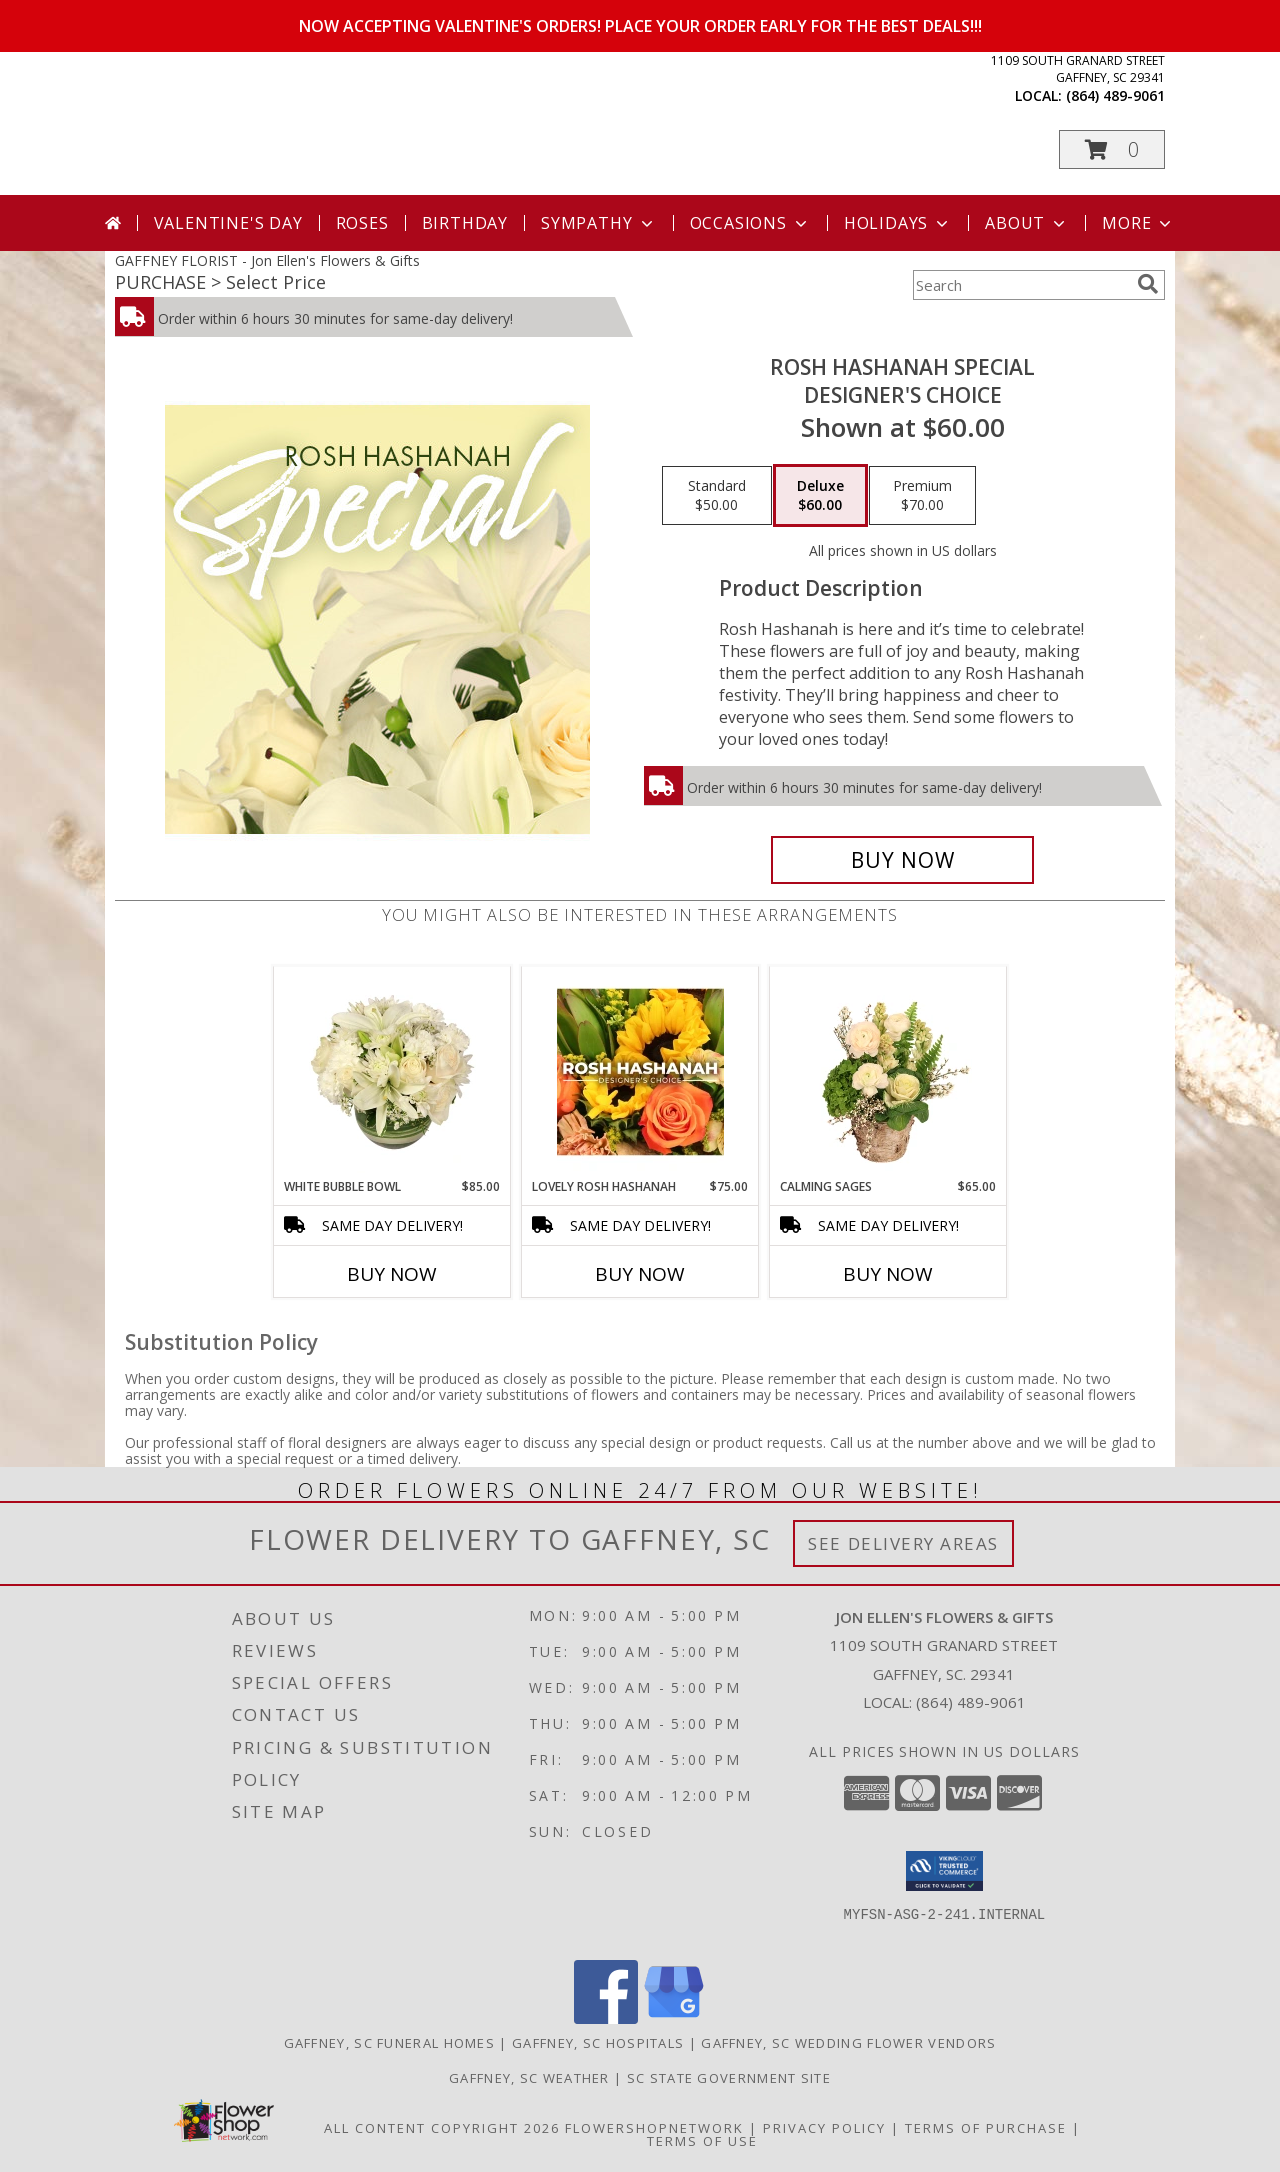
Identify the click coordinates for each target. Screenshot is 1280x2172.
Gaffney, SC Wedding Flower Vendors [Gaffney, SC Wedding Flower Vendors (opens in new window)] (848, 2043)
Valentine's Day (228, 223)
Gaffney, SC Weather (529, 2078)
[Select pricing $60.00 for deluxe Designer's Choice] (820, 496)
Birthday (465, 223)
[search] (1148, 284)
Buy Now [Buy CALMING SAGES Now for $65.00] (888, 1274)
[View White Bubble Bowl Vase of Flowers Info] (392, 1072)
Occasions (750, 223)
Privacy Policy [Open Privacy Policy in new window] (824, 2128)
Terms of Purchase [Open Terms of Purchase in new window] (986, 2128)
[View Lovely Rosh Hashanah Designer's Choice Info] (640, 1072)
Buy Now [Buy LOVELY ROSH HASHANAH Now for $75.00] (640, 1274)
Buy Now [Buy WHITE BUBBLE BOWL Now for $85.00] (392, 1274)
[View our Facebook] (606, 2018)
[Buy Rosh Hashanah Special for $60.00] (902, 860)
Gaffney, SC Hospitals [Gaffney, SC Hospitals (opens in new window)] (598, 2043)
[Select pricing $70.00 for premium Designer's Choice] (922, 496)
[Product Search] (1021, 285)
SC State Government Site (729, 2078)
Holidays (898, 223)
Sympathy (598, 223)
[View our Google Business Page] (674, 2018)
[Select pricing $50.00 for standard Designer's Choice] (717, 496)
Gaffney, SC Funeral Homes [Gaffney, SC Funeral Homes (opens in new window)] (390, 2043)
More (1138, 223)
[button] (1112, 149)
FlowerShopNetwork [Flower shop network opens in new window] (654, 2128)
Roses (362, 223)
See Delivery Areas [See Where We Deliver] (903, 1543)
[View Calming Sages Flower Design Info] (888, 1072)
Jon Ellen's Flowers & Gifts (444, 122)
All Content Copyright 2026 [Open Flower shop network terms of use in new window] (442, 2128)
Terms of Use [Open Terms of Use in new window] (702, 2141)
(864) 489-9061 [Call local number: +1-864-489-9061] (1115, 95)
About (1027, 223)
